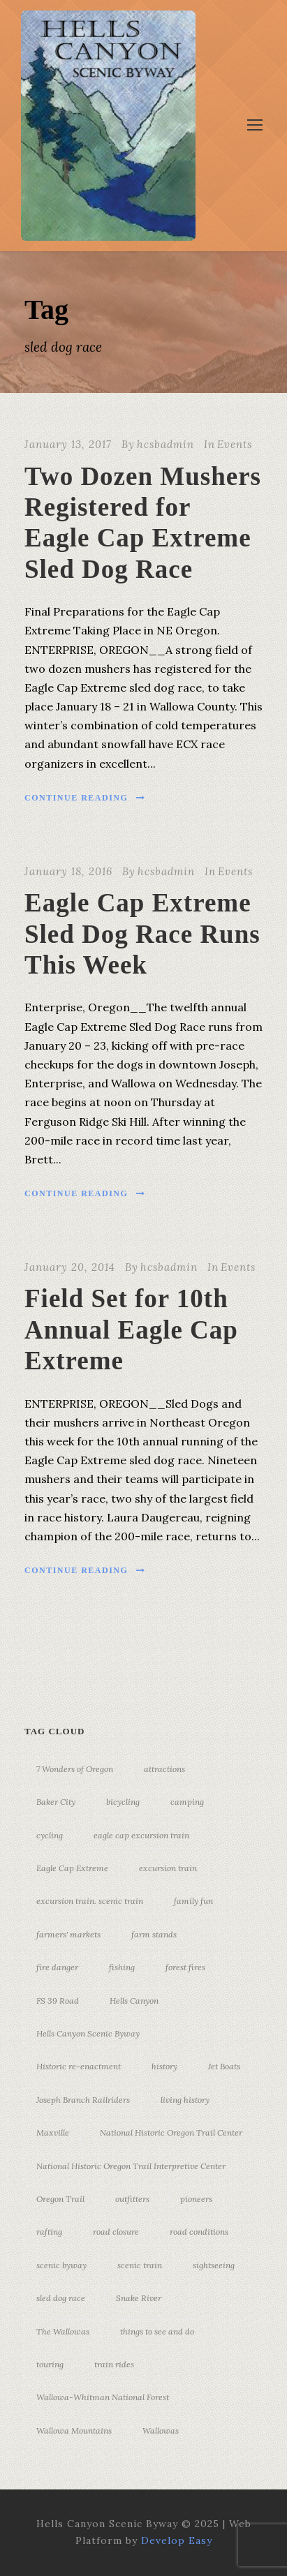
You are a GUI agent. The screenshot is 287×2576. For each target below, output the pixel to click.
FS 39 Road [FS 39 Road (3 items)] (57, 2000)
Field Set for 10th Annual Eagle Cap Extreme (131, 1329)
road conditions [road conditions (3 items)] (199, 2231)
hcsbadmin (165, 444)
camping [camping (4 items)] (187, 1801)
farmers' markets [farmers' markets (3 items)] (68, 1934)
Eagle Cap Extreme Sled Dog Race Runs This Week (142, 933)
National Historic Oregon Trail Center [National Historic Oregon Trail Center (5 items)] (171, 2132)
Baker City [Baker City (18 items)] (55, 1801)
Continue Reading (85, 798)
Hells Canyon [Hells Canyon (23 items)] (134, 2000)
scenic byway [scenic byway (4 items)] (61, 2265)
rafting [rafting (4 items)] (49, 2231)
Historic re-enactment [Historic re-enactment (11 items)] (78, 2066)
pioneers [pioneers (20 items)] (196, 2199)
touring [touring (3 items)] (50, 2364)
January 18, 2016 (68, 871)
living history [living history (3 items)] (185, 2099)
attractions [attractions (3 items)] (164, 1769)
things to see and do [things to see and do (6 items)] (157, 2331)
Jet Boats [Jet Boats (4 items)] (224, 2066)
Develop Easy (176, 2540)
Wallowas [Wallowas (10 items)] (160, 2430)
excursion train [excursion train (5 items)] (168, 1868)
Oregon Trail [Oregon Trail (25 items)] (60, 2199)
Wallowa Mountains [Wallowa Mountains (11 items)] (74, 2430)
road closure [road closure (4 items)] (116, 2231)
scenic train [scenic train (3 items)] (139, 2265)
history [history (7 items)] (164, 2066)
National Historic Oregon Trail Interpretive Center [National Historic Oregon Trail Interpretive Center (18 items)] (131, 2166)
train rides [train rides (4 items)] (114, 2364)
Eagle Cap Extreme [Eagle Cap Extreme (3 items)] (72, 1868)
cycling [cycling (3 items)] (49, 1835)
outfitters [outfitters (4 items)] (132, 2199)
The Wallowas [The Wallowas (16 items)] (62, 2331)
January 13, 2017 (68, 444)
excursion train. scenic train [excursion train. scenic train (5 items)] (89, 1901)
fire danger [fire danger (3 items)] (57, 1967)
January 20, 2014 (69, 1267)
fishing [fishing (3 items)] (122, 1967)
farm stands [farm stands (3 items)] (154, 1934)
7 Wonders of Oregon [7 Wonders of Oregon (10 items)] (74, 1769)
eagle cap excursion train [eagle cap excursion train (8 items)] (141, 1835)
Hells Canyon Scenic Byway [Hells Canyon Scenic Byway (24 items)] (88, 2033)
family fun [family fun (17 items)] (193, 1901)
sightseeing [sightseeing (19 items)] (214, 2265)
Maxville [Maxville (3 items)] (52, 2132)
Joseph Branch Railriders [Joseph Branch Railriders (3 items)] (83, 2099)
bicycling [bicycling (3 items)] (123, 1801)
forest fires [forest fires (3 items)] (185, 1967)
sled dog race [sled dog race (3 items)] (60, 2298)
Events (234, 444)
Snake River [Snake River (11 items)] (138, 2298)
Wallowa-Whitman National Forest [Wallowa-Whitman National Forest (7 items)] (102, 2397)
